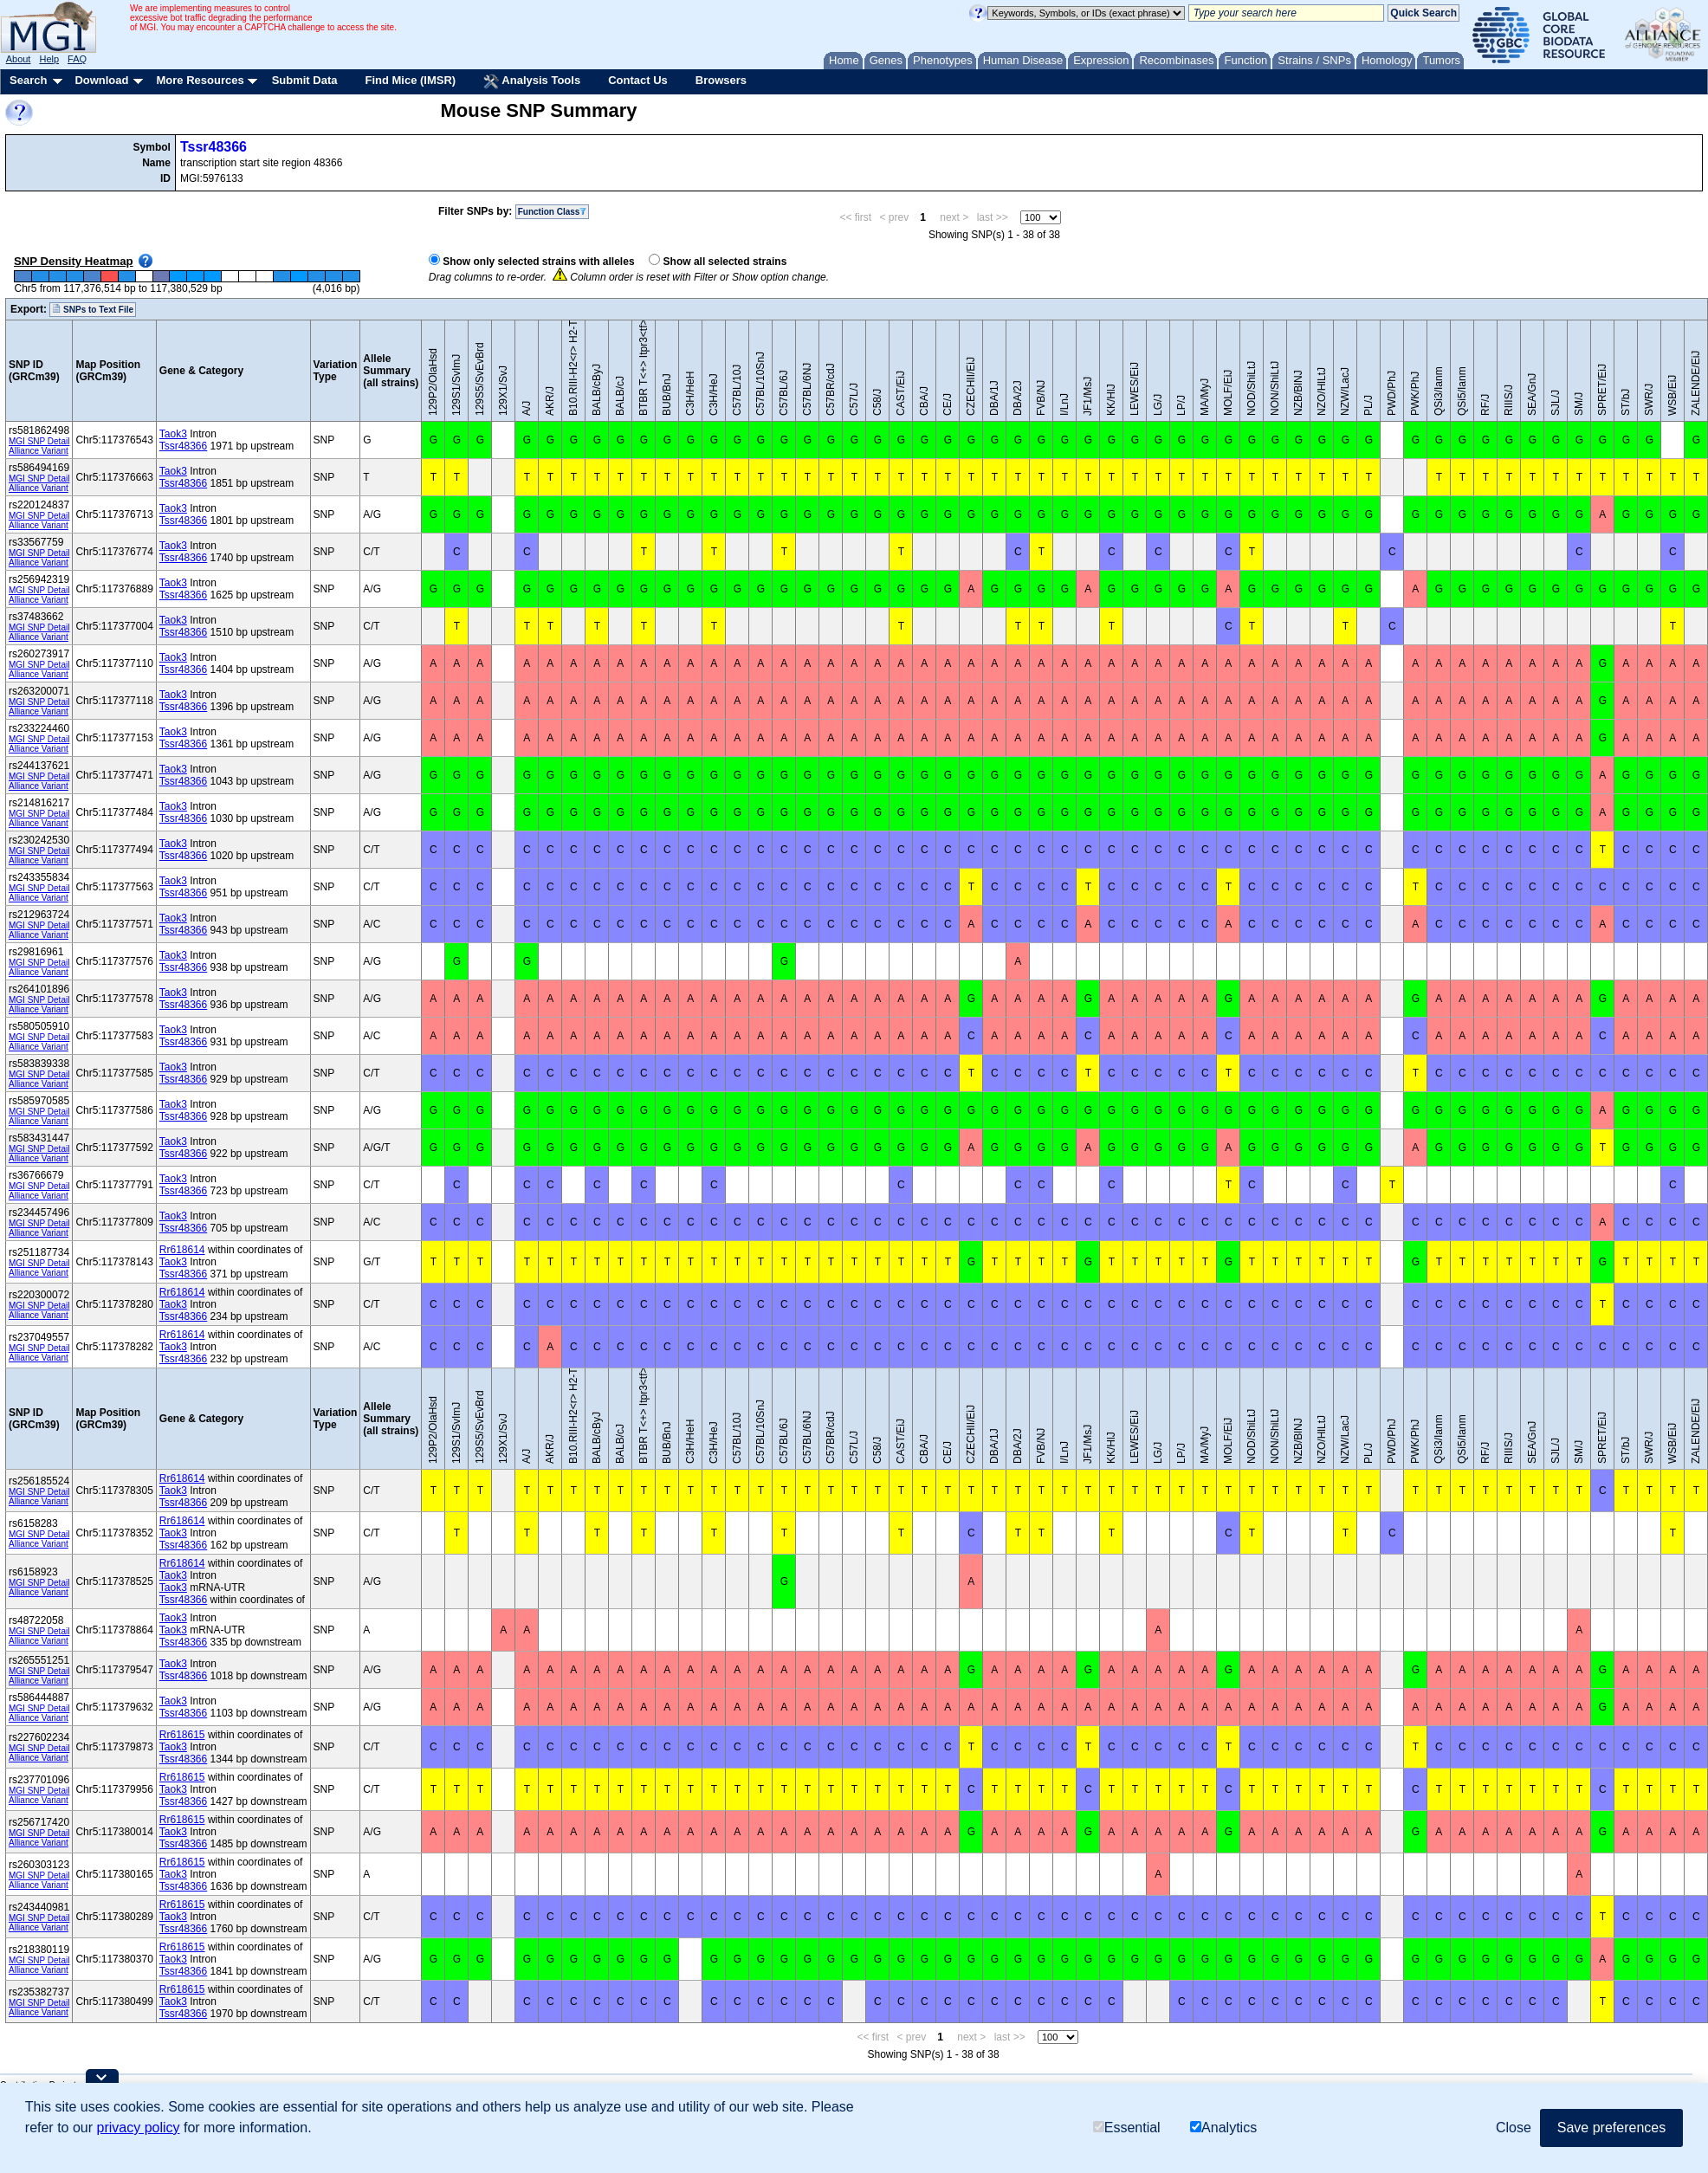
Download (101, 80)
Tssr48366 (213, 146)
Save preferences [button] (1611, 2127)
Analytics (1223, 2127)
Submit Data (305, 80)
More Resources (199, 80)
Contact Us (638, 80)
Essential (1127, 2127)
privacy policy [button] (138, 2127)
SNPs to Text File (92, 309)
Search (28, 80)
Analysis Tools (531, 81)
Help (49, 59)
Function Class (552, 212)
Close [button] (1513, 2127)
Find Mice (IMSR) (410, 80)
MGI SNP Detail (39, 441)
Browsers (721, 80)
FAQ (77, 59)
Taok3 (173, 434)
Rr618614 (182, 1250)
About (18, 59)
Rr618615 (182, 1735)
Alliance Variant (38, 451)
